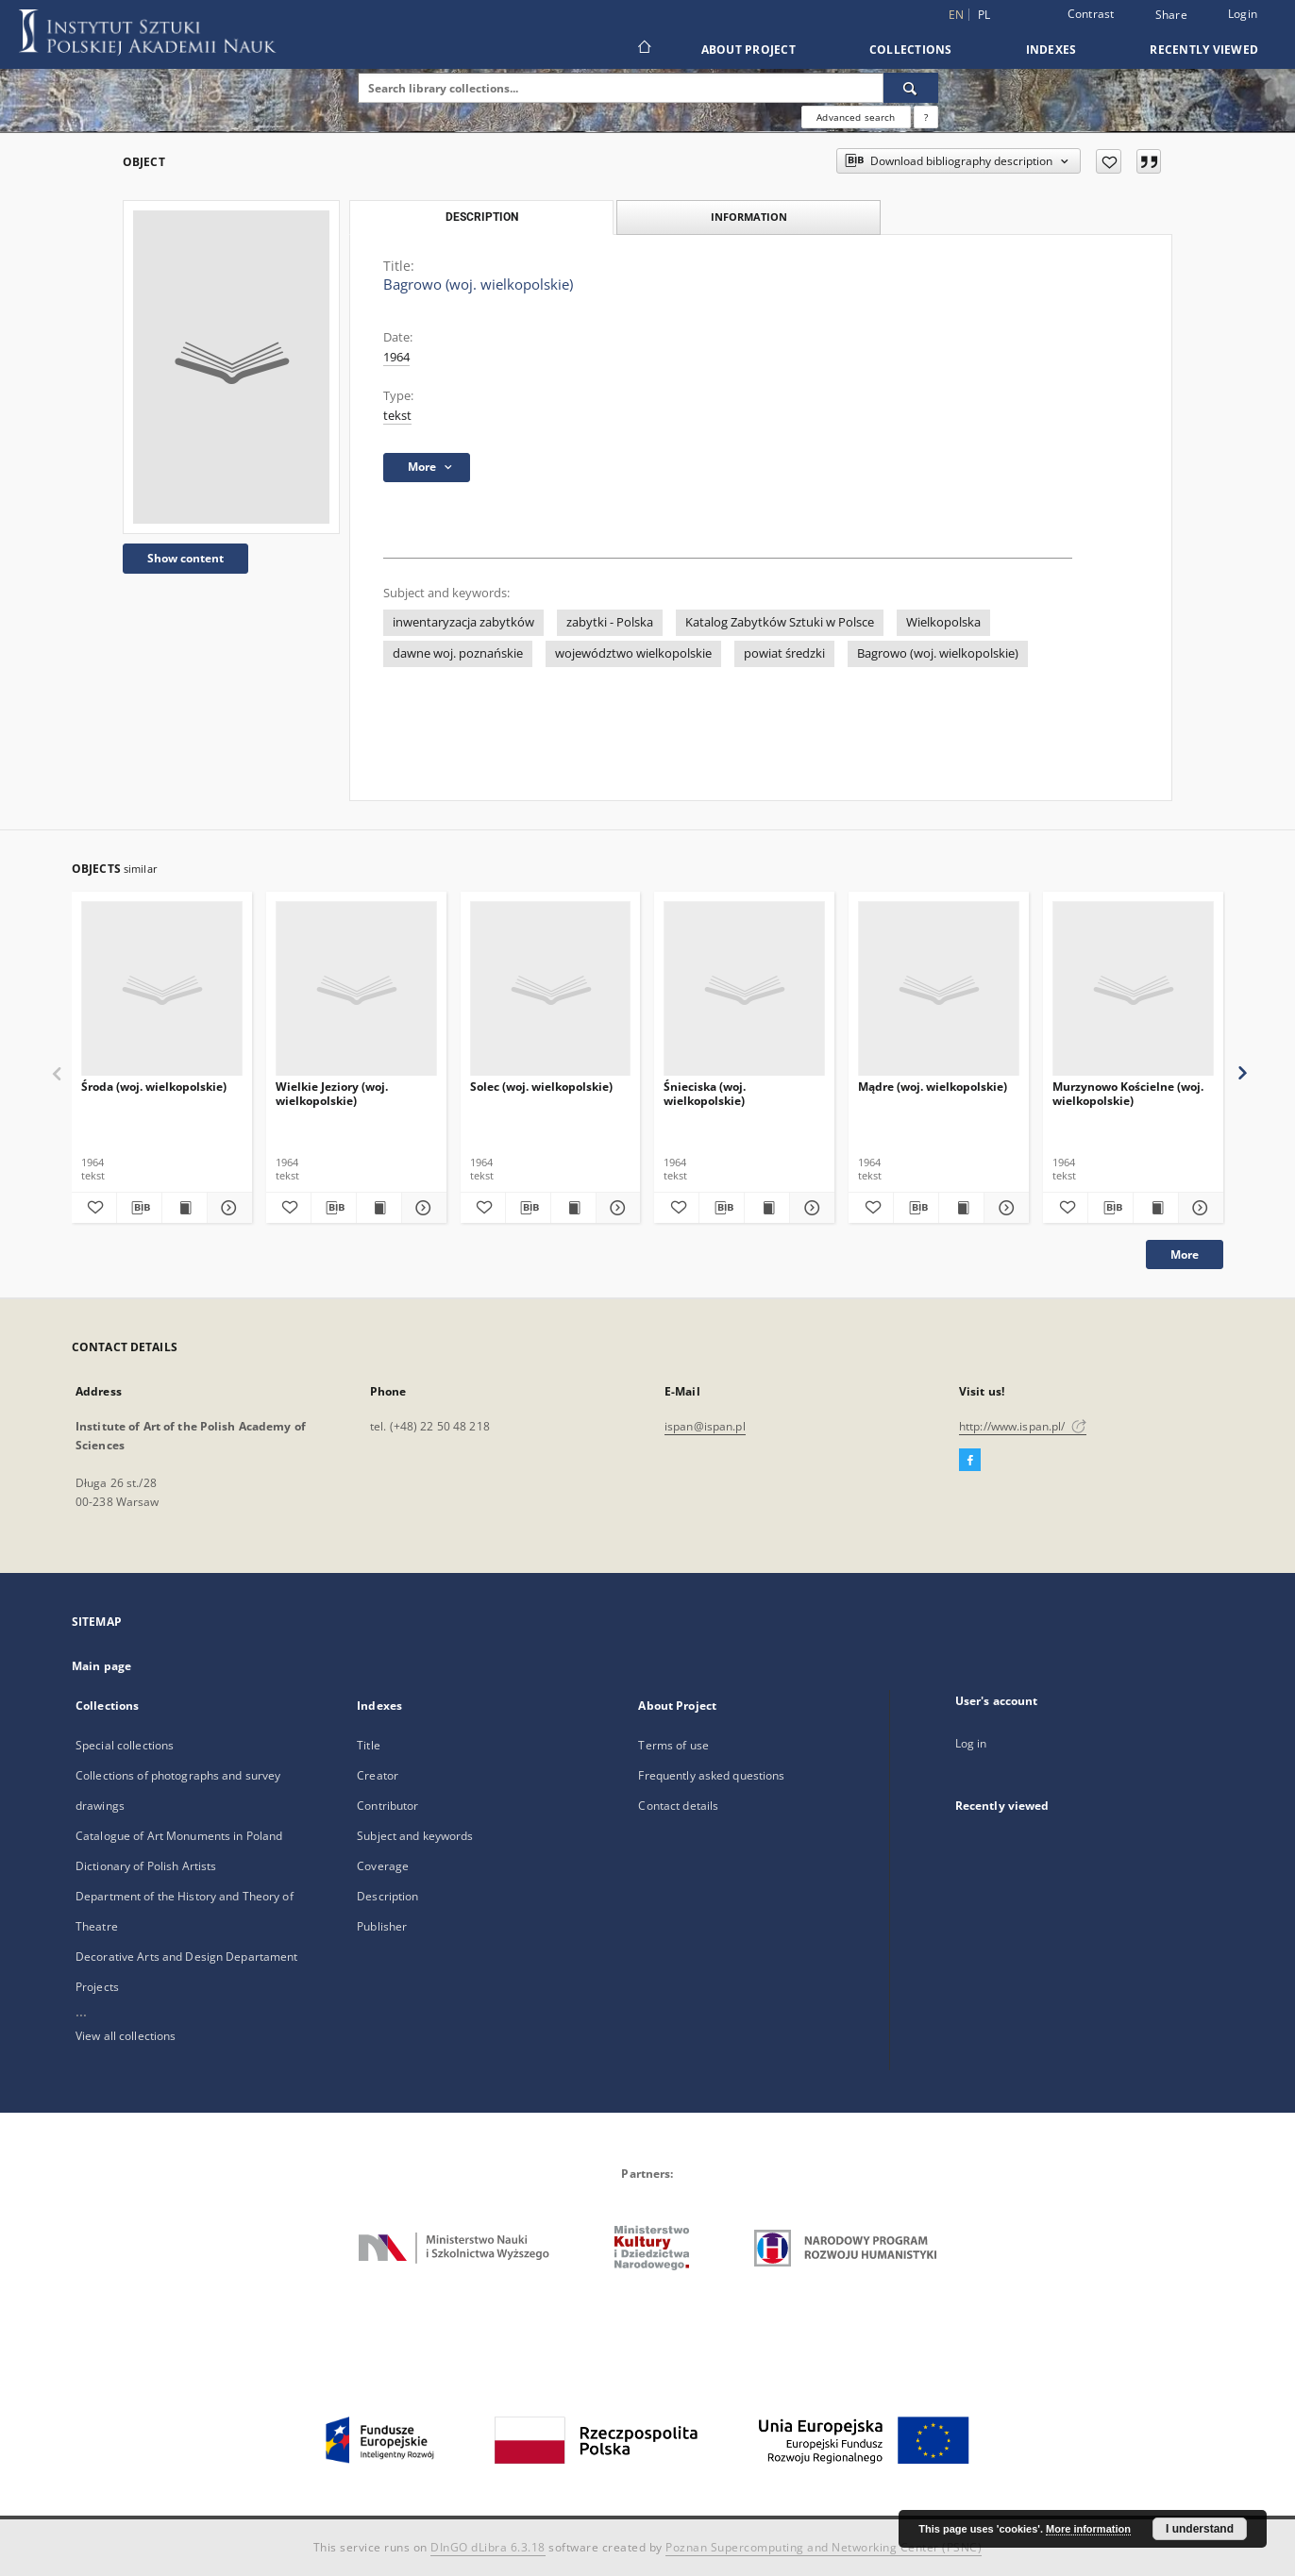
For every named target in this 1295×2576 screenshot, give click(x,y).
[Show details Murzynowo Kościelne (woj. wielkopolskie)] (1198, 1208)
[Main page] (643, 49)
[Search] (910, 88)
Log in (971, 1743)
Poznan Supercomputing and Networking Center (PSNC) (823, 2547)
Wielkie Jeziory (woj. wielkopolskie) (332, 1093)
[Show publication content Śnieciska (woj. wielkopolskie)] (767, 1208)
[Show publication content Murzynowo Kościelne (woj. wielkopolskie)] (1156, 1208)
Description (387, 1896)
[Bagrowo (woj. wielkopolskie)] (231, 367)
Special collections (125, 1745)
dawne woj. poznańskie (458, 653)
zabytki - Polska (609, 622)
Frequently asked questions (711, 1775)
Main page (101, 1666)
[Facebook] (970, 1460)
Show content (185, 558)
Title (368, 1745)
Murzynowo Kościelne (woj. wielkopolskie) (1127, 1093)
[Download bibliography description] (139, 1208)
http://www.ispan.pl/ (1022, 1426)
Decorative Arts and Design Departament (187, 1957)
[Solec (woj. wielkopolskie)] (551, 989)
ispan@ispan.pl (705, 1426)
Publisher (382, 1926)
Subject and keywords (415, 1836)
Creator (377, 1775)
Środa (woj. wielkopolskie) (154, 1087)
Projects (97, 1987)
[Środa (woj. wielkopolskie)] (162, 989)
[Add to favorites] (1108, 161)
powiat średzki (784, 653)
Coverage (383, 1866)
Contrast (1091, 14)
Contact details (678, 1806)
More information (1088, 2528)
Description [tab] (482, 217)
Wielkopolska (943, 622)
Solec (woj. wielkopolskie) (541, 1087)
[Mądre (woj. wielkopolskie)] (938, 989)
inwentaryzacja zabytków (463, 622)
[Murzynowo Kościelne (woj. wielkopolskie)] (1133, 989)
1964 (396, 357)
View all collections (126, 2036)
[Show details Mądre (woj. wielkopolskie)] (1004, 1208)
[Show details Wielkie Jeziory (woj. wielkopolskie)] (421, 1208)
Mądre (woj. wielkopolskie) (932, 1087)
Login (1242, 14)
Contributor (387, 1806)
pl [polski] (984, 14)
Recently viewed (1204, 50)
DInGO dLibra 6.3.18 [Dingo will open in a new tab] (488, 2547)
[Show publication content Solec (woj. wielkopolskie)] (573, 1208)
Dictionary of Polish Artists (146, 1866)
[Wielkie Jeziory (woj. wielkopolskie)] (356, 989)
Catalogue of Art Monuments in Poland (179, 1836)
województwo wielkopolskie (633, 653)
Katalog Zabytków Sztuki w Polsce (779, 622)
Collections (910, 50)
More (1184, 1254)
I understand (1200, 2528)
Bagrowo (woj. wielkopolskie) (937, 653)
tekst (397, 416)
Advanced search (855, 117)
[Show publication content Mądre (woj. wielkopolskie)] (961, 1208)
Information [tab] (749, 216)
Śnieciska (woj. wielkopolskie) (705, 1093)
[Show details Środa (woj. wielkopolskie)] (227, 1208)
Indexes (1051, 50)
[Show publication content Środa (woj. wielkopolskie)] (184, 1208)
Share (1171, 15)
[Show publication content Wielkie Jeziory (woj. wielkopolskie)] (379, 1208)
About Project (748, 50)
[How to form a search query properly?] (926, 117)
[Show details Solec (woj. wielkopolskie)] (616, 1208)
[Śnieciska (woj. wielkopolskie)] (744, 989)
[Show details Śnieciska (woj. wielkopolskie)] (809, 1208)
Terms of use (673, 1745)
